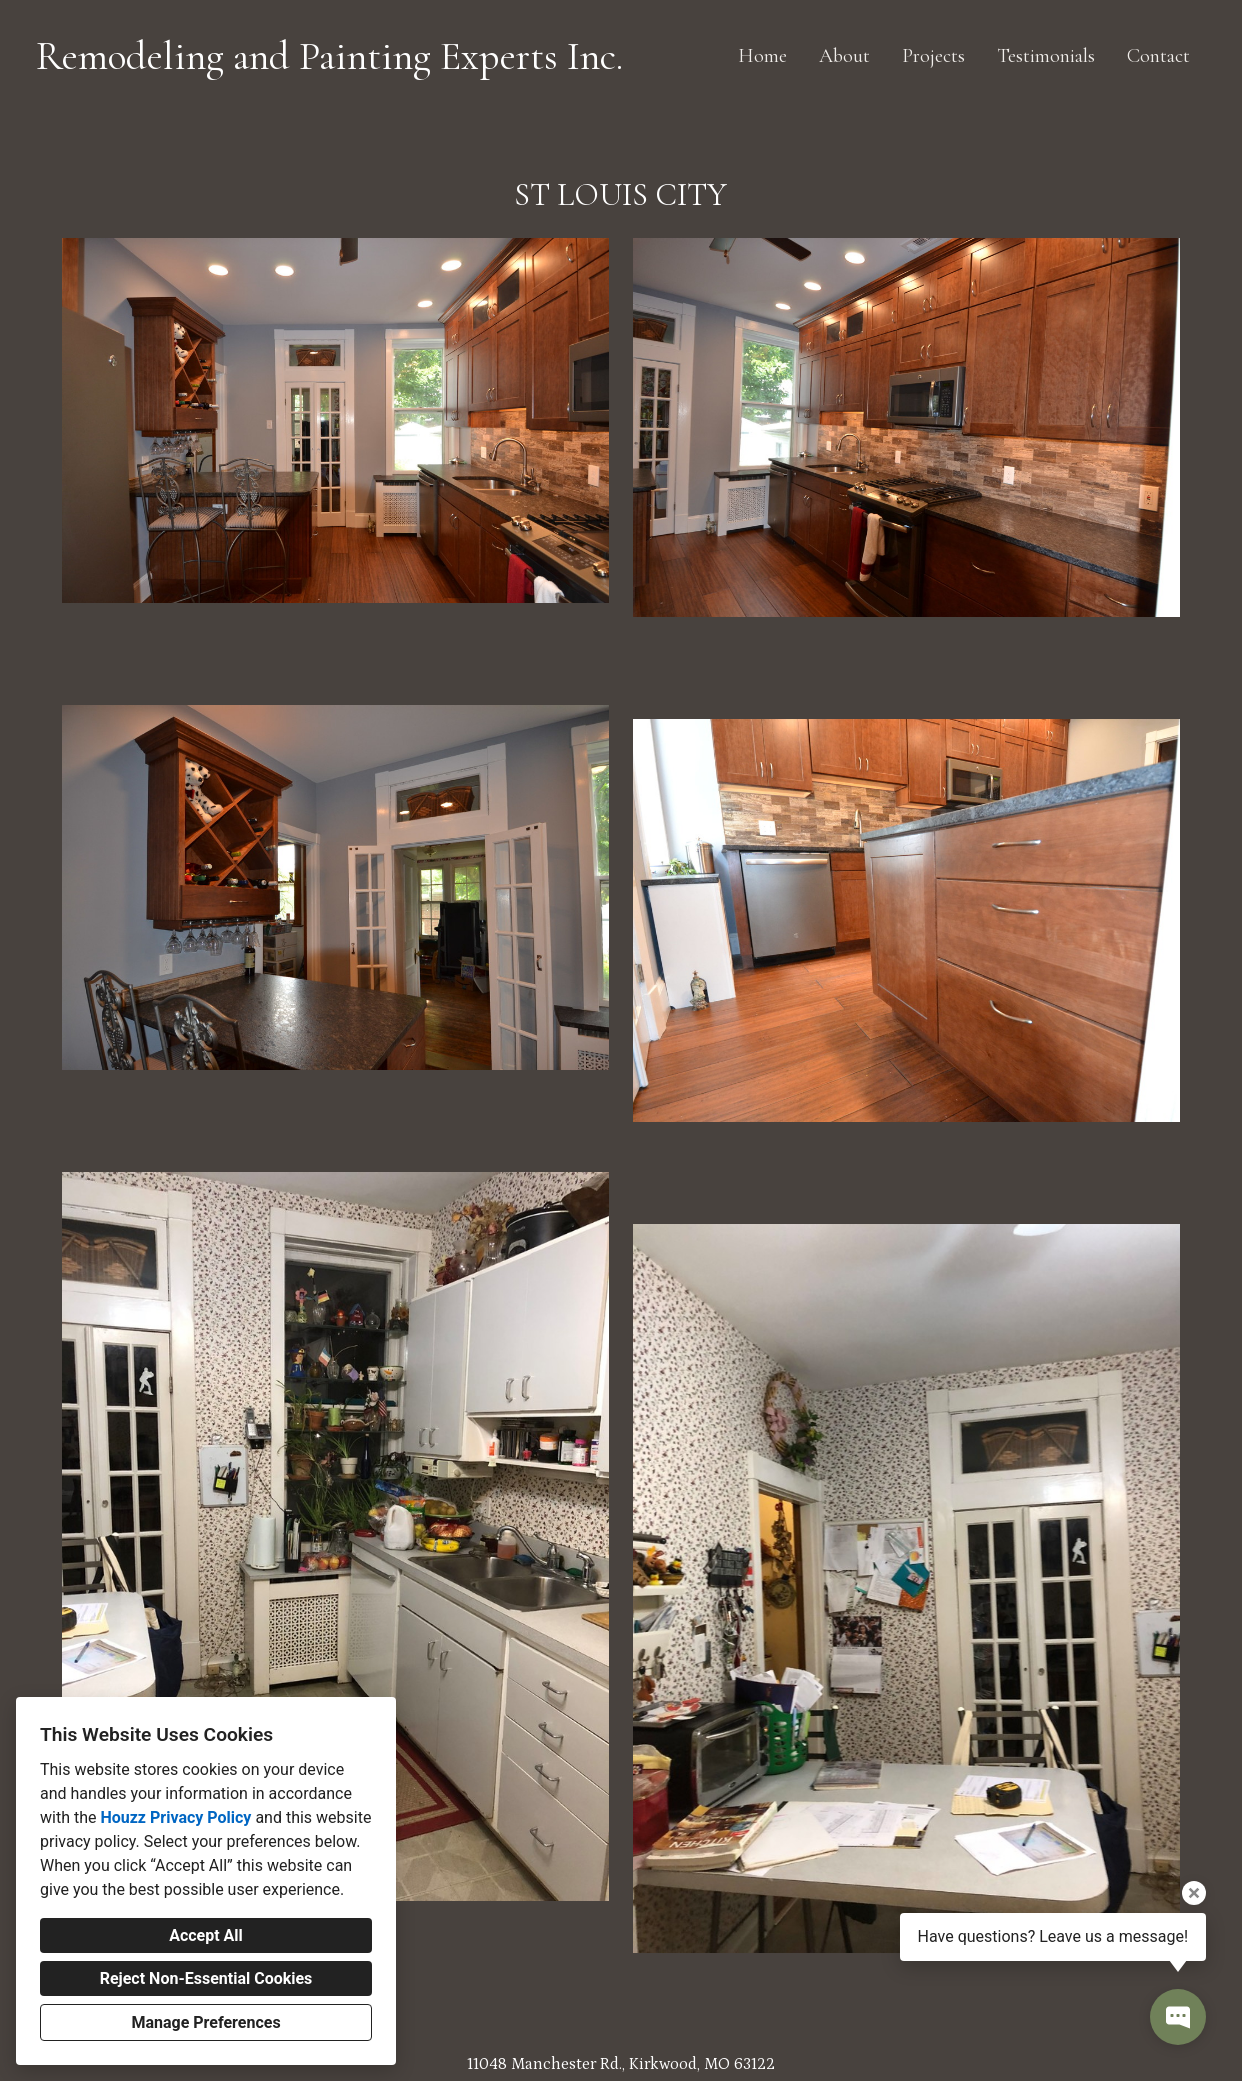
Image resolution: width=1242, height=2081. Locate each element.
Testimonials (1046, 56)
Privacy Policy (571, 2050)
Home (762, 56)
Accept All (206, 1935)
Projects (933, 56)
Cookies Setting (666, 2050)
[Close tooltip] (1194, 1893)
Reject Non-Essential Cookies (206, 1978)
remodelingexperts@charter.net (621, 1976)
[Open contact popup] (1178, 2017)
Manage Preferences (205, 2022)
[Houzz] (605, 2017)
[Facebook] (637, 2017)
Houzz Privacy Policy (175, 1817)
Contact (1158, 56)
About (844, 56)
